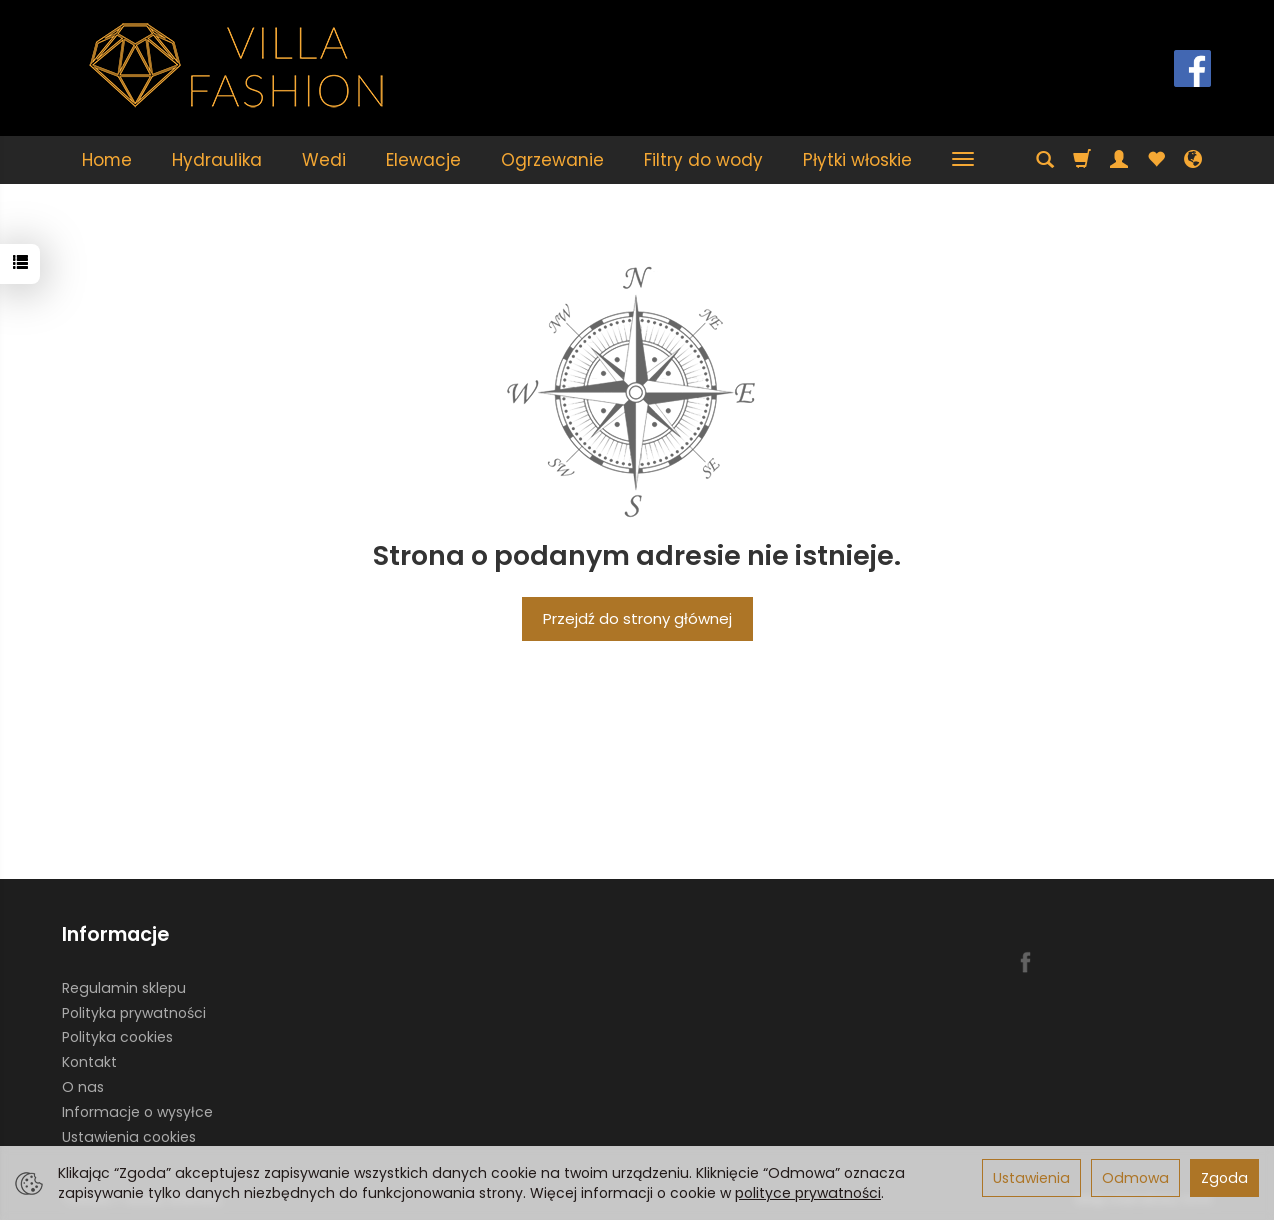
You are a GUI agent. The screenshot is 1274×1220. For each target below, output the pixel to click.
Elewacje (423, 160)
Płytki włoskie (857, 160)
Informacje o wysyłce (137, 1112)
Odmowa (1135, 1178)
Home (107, 160)
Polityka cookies (117, 1037)
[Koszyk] (1082, 160)
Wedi (324, 160)
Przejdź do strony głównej (637, 618)
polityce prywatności (808, 1193)
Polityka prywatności (134, 1013)
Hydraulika (217, 160)
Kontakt (89, 1062)
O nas (83, 1087)
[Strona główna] (237, 65)
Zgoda (1224, 1178)
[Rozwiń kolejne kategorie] (963, 160)
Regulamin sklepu (124, 988)
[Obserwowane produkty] (1156, 160)
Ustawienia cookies (129, 1137)
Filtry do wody (703, 160)
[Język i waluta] (1193, 160)
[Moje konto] (1119, 160)
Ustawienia (1031, 1178)
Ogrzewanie (552, 160)
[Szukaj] (1045, 160)
